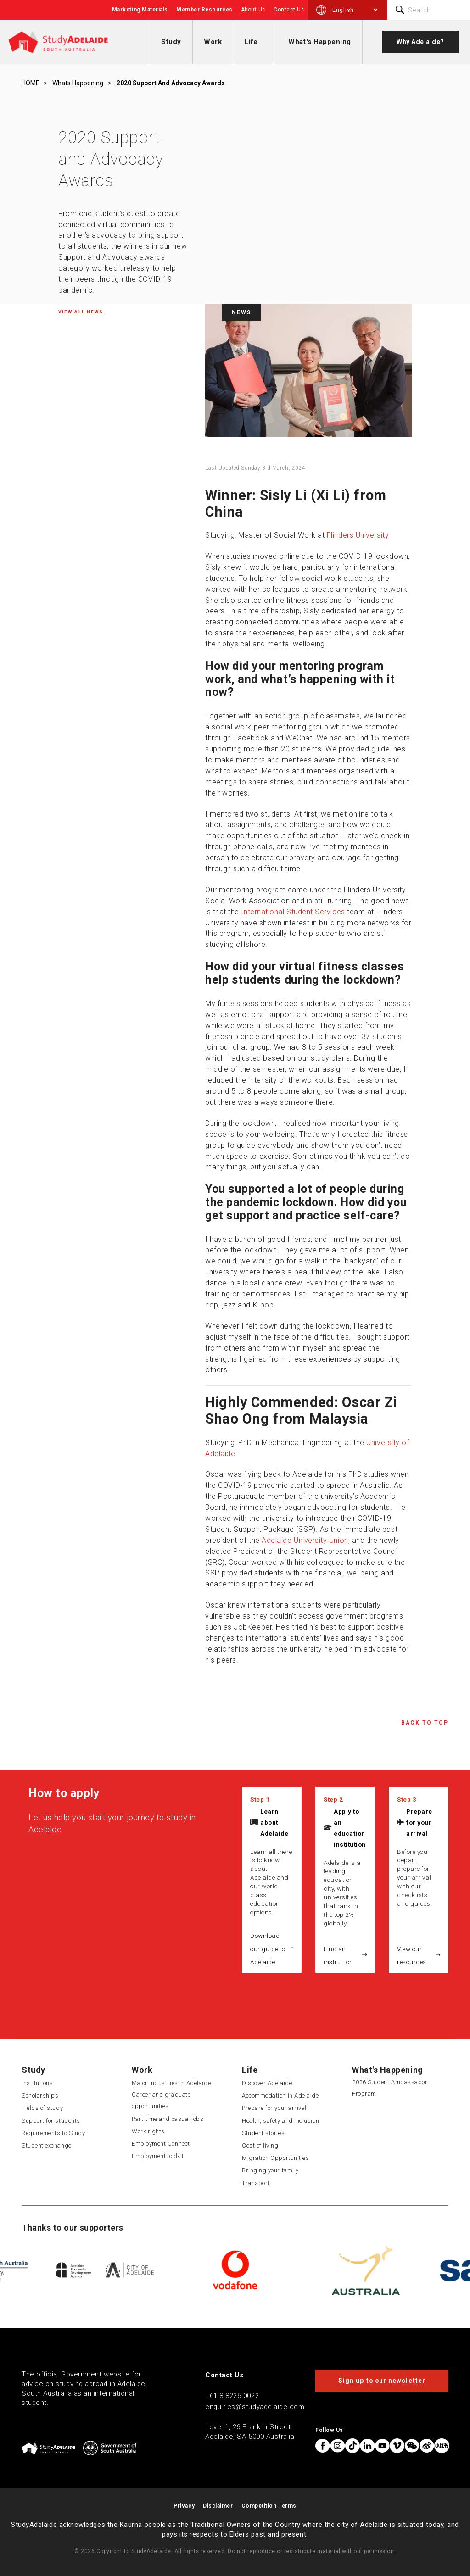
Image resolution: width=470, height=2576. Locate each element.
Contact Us (289, 9)
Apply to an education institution (350, 1828)
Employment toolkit (158, 2156)
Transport (256, 2183)
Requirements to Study (53, 2133)
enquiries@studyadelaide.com (255, 2407)
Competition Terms (269, 2506)
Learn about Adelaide (274, 1822)
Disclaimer (218, 2506)
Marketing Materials (140, 9)
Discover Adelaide (267, 2083)
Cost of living (260, 2145)
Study (171, 42)
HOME (30, 83)
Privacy (184, 2506)
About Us (253, 9)
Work (213, 42)
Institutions (37, 2083)
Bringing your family (270, 2170)
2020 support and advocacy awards (171, 83)
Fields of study (42, 2107)
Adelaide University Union (305, 1540)
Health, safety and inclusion (280, 2120)
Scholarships (40, 2095)
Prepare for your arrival (419, 1822)
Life (250, 42)
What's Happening (319, 42)
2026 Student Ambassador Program (389, 2088)
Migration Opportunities (275, 2157)
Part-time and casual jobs (168, 2118)
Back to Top (424, 1722)
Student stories (263, 2133)
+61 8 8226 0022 (232, 2396)
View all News (80, 311)
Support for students (51, 2120)
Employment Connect (161, 2143)
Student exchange (47, 2145)
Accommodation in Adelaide (280, 2095)
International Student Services (293, 911)
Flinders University (358, 535)
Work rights (148, 2131)
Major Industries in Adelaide (171, 2083)
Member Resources (204, 9)
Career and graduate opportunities (161, 2100)
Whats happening (77, 83)
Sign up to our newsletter (381, 2380)
